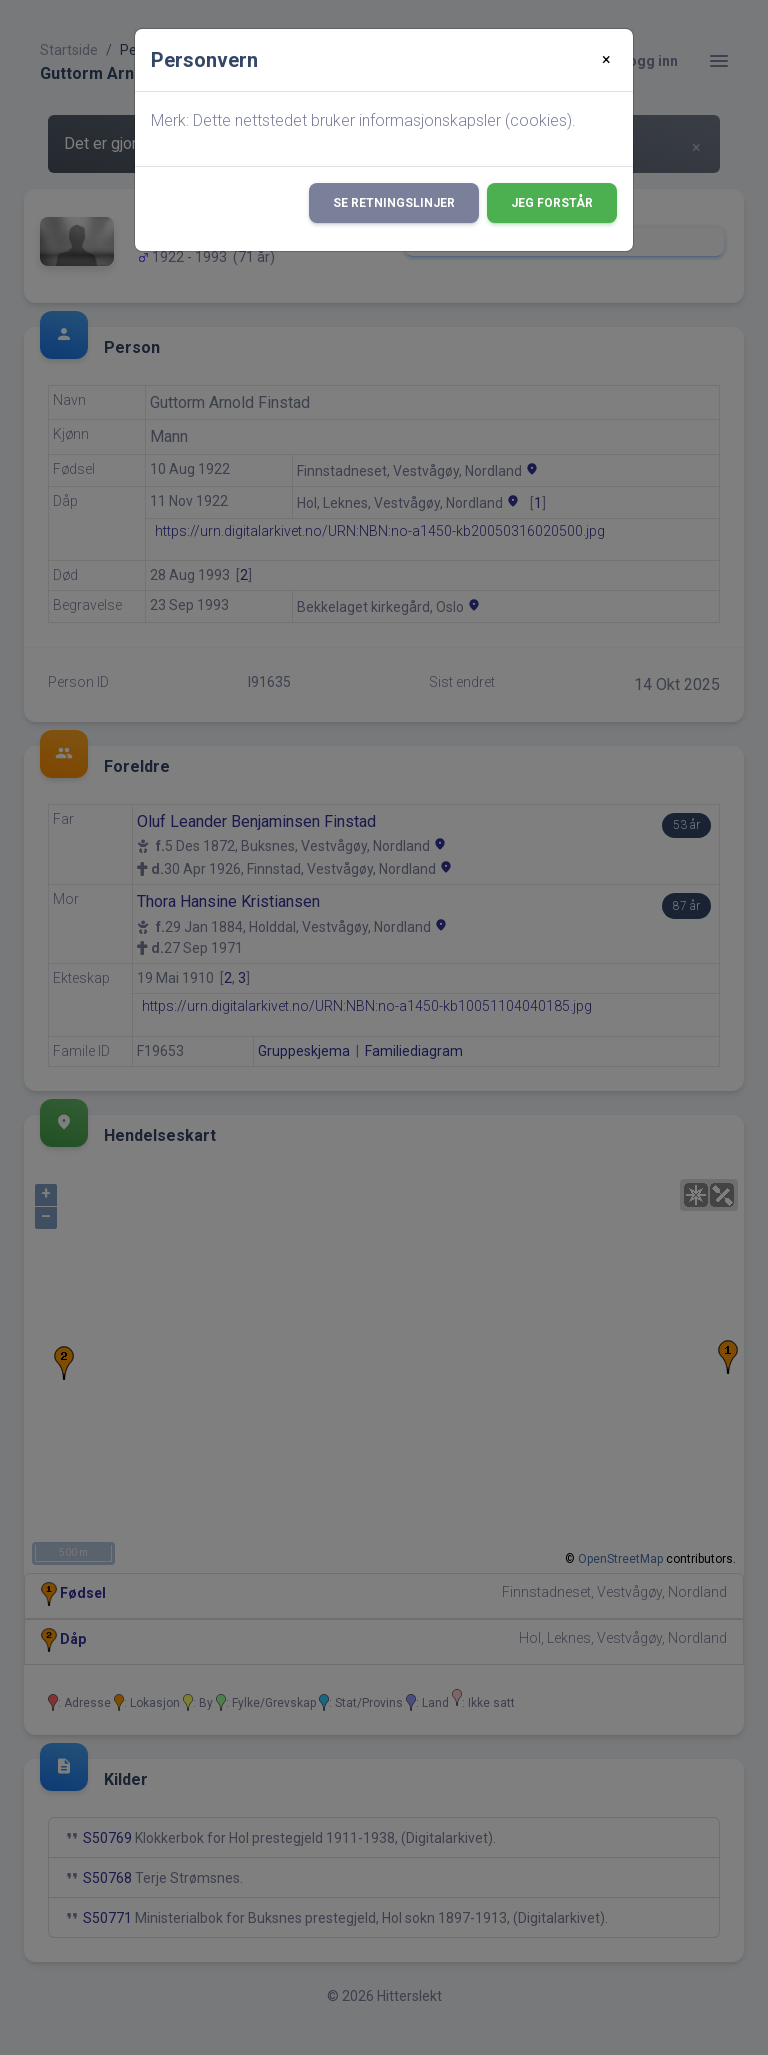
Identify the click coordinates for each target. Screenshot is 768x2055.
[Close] (606, 60)
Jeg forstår (552, 203)
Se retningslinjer (394, 203)
